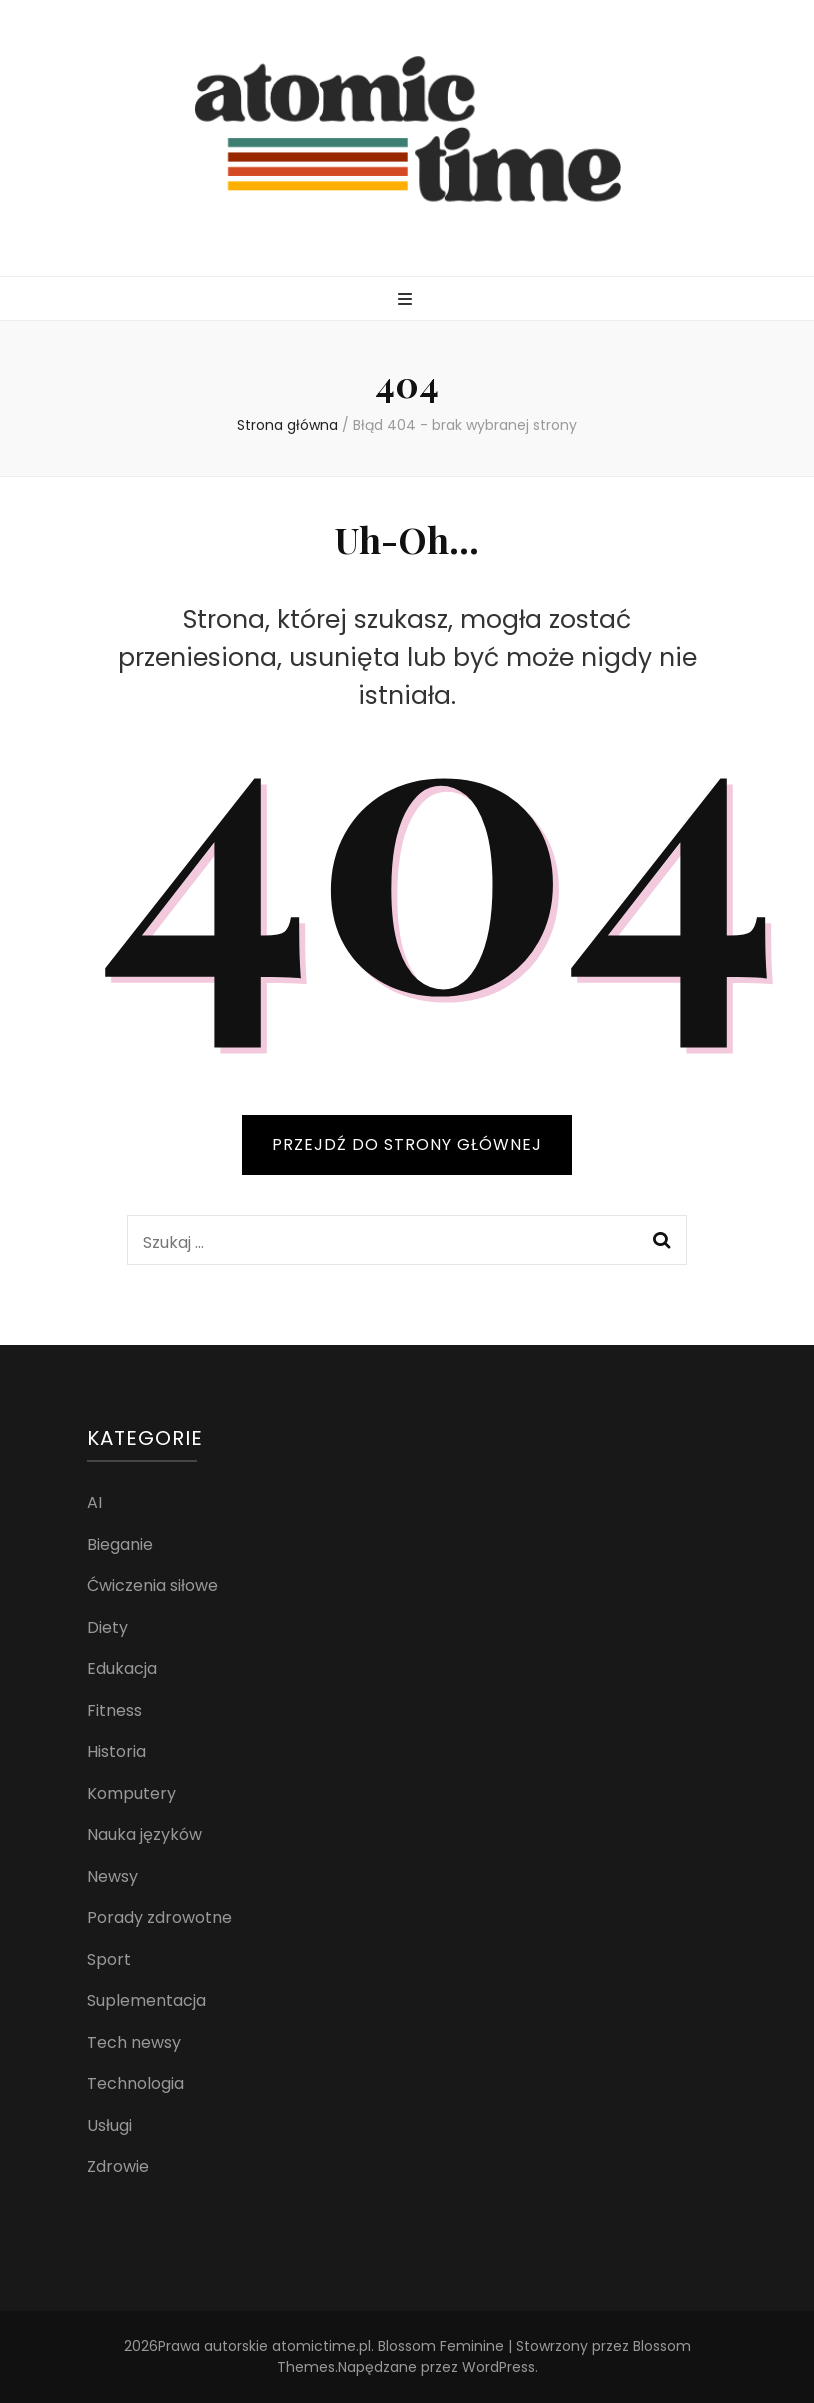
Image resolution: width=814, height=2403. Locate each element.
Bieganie (120, 1544)
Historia (116, 1751)
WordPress (498, 2367)
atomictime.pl (321, 2346)
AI (94, 1502)
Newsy (112, 1876)
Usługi (109, 2125)
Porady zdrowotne (159, 1917)
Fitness (114, 1710)
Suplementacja (146, 2000)
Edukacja (122, 1668)
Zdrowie (118, 2166)
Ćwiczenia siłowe (152, 1585)
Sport (109, 1959)
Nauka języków (144, 1834)
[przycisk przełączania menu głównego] (407, 300)
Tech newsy (134, 2042)
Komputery (131, 1793)
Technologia (135, 2083)
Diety (107, 1627)
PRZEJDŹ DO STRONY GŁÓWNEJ (407, 1144)
